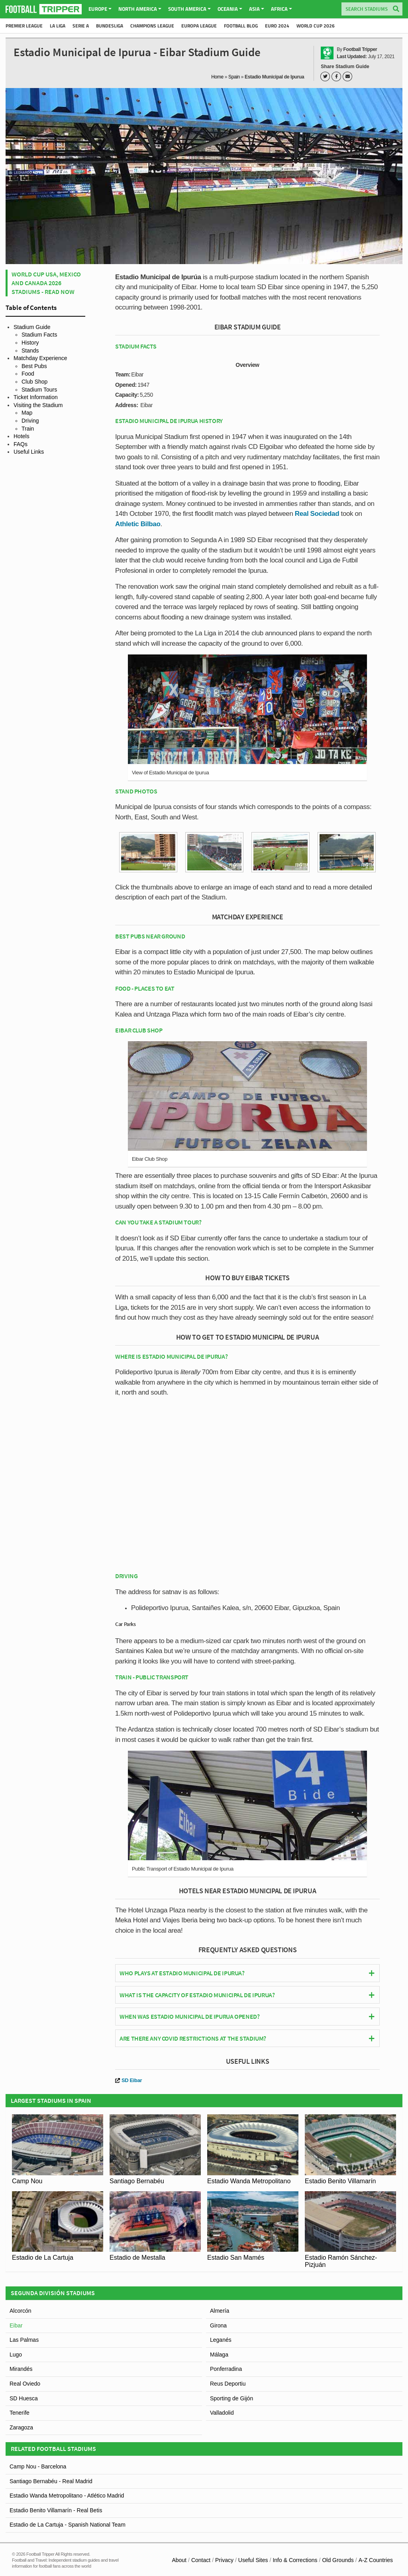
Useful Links (29, 452)
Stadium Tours (39, 389)
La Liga (57, 25)
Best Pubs (34, 366)
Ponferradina (226, 2369)
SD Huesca (24, 2398)
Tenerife (19, 2412)
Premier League (24, 25)
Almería (219, 2311)
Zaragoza (21, 2427)
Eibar (16, 2325)
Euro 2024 (277, 25)
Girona (218, 2325)
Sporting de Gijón (231, 2398)
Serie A (81, 25)
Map (27, 412)
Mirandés (21, 2369)
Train (28, 428)
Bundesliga (109, 25)
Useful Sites (253, 2560)
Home (217, 77)
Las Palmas (24, 2340)
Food (28, 373)
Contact (200, 2560)
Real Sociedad (317, 513)
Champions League (152, 25)
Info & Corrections (295, 2560)
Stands (30, 350)
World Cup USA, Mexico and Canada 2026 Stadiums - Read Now (46, 283)
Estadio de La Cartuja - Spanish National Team (68, 2524)
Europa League (199, 25)
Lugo (16, 2354)
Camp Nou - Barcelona (38, 2466)
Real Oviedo (25, 2383)
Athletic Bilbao (137, 524)
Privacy (224, 2560)
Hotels (21, 436)
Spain (234, 77)
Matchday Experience (40, 358)
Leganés (220, 2340)
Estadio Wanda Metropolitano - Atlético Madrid (67, 2495)
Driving (30, 420)
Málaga (219, 2354)
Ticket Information (36, 397)
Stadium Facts (39, 334)
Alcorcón (20, 2311)
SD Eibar (128, 2080)
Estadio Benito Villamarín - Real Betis (56, 2510)
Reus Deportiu (228, 2383)
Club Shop (34, 381)
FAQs (20, 444)
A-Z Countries (376, 2560)
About (179, 2560)
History (30, 342)
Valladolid (222, 2412)
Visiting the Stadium (38, 405)
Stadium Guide (32, 327)
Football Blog (241, 25)
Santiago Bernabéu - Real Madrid (51, 2481)
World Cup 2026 (315, 25)
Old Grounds (337, 2560)
